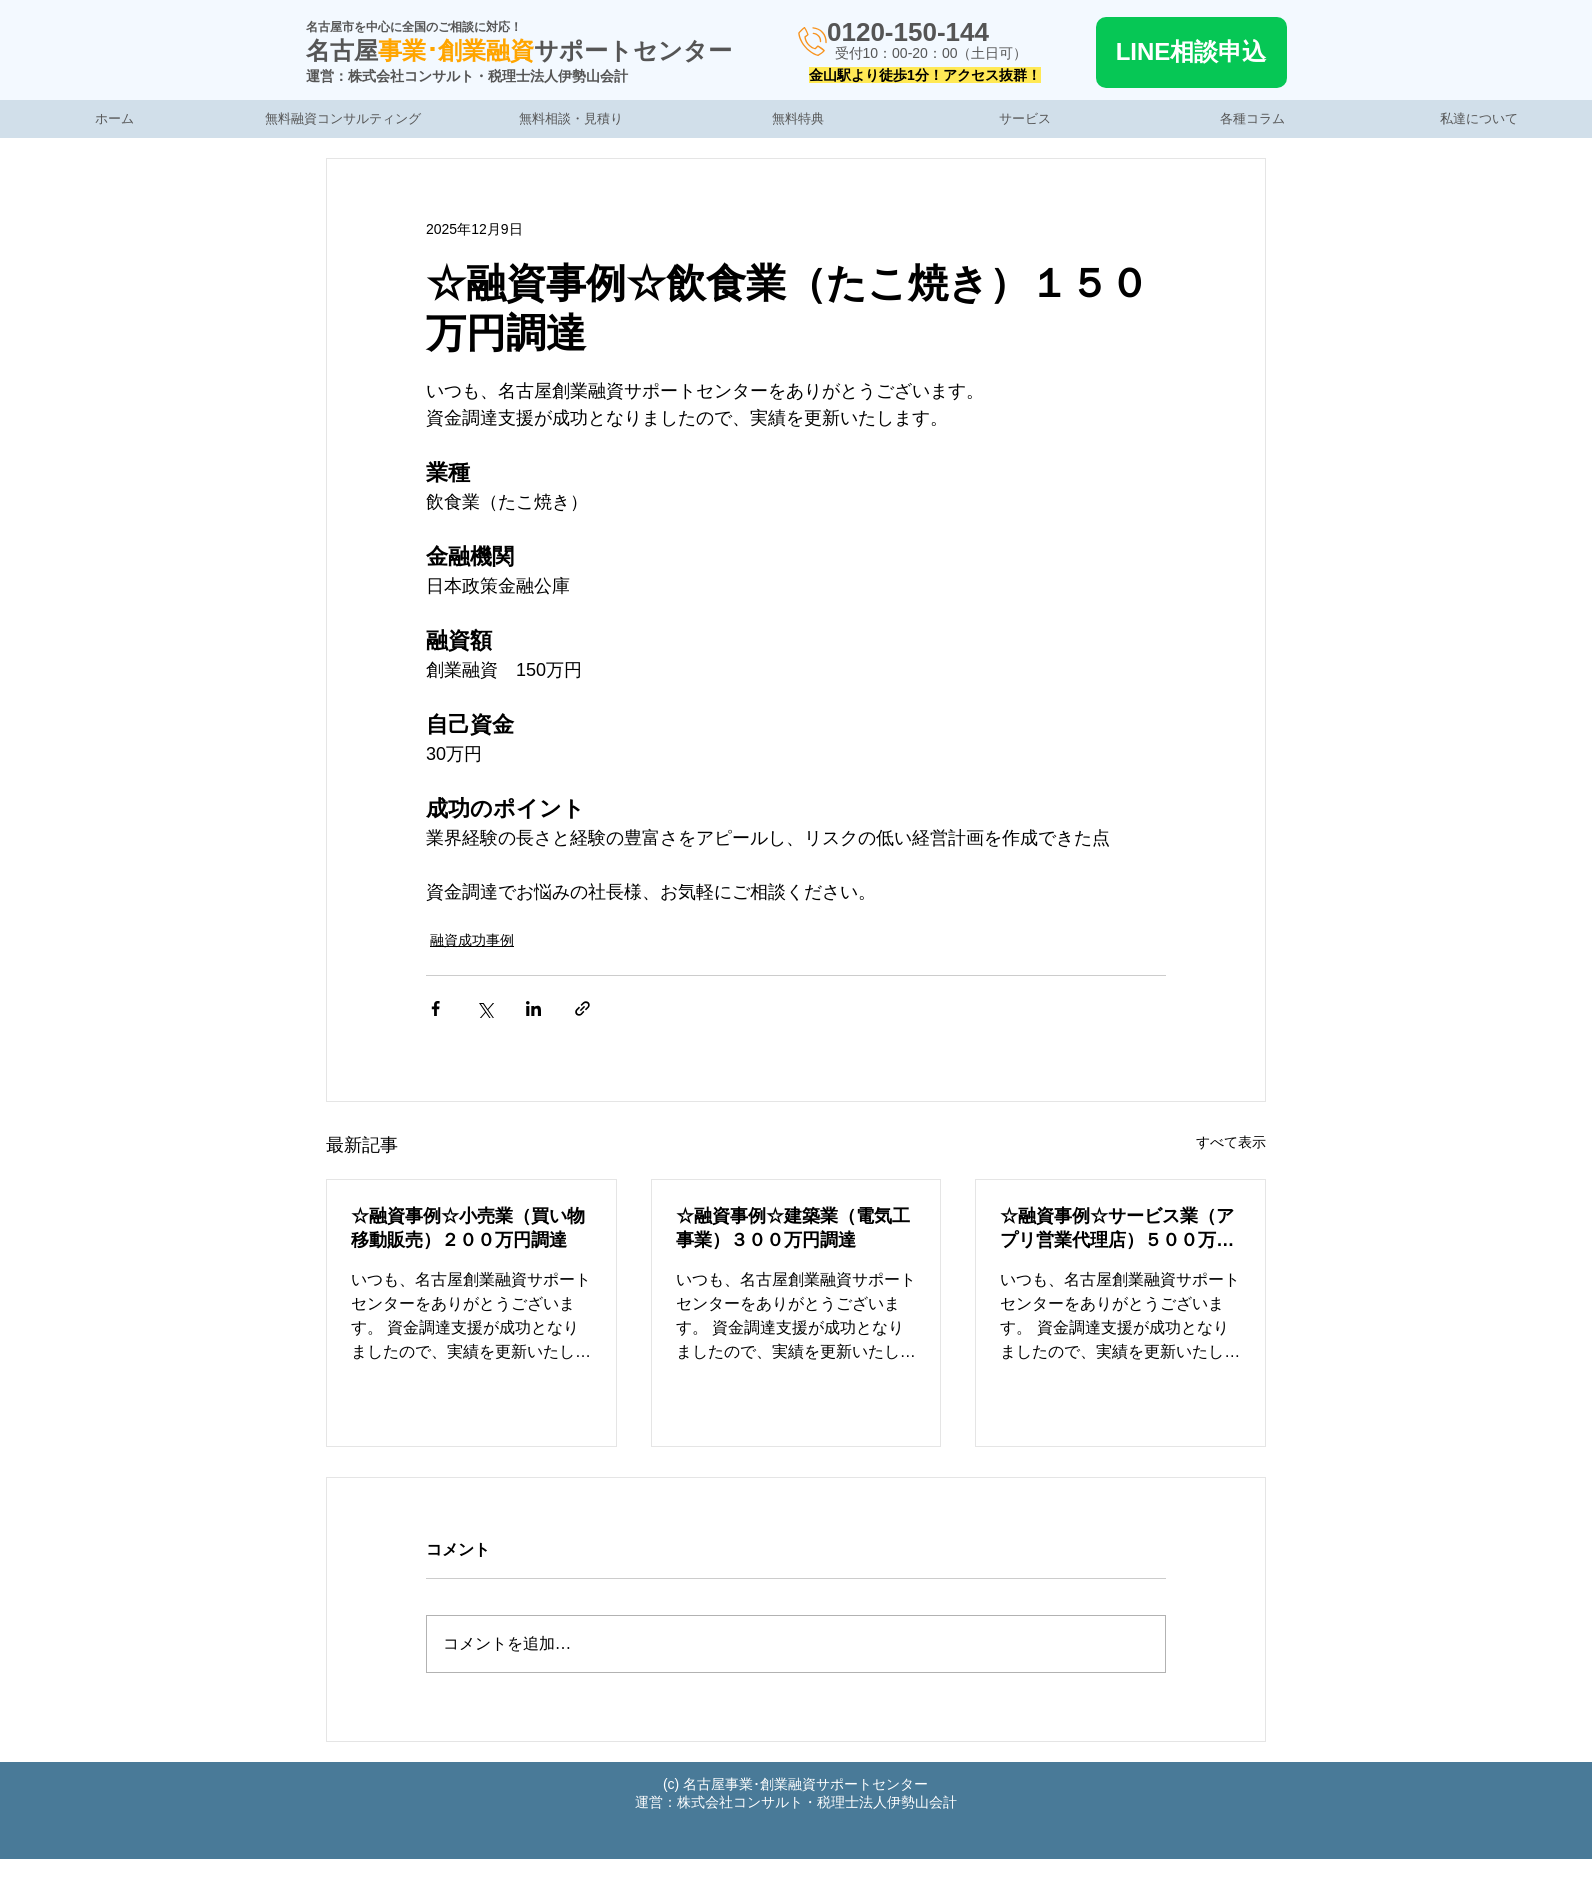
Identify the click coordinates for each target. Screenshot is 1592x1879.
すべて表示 (1231, 1142)
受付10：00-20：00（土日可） (931, 53)
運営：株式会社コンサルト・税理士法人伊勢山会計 (467, 76)
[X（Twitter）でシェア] (484, 1008)
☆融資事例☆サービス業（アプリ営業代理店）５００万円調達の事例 (1117, 1229)
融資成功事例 (472, 940)
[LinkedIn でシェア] (533, 1008)
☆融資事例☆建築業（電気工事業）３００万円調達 (793, 1228)
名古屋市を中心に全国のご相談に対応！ (414, 27)
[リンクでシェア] (582, 1008)
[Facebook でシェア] (435, 1008)
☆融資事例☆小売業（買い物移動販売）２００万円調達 (468, 1228)
